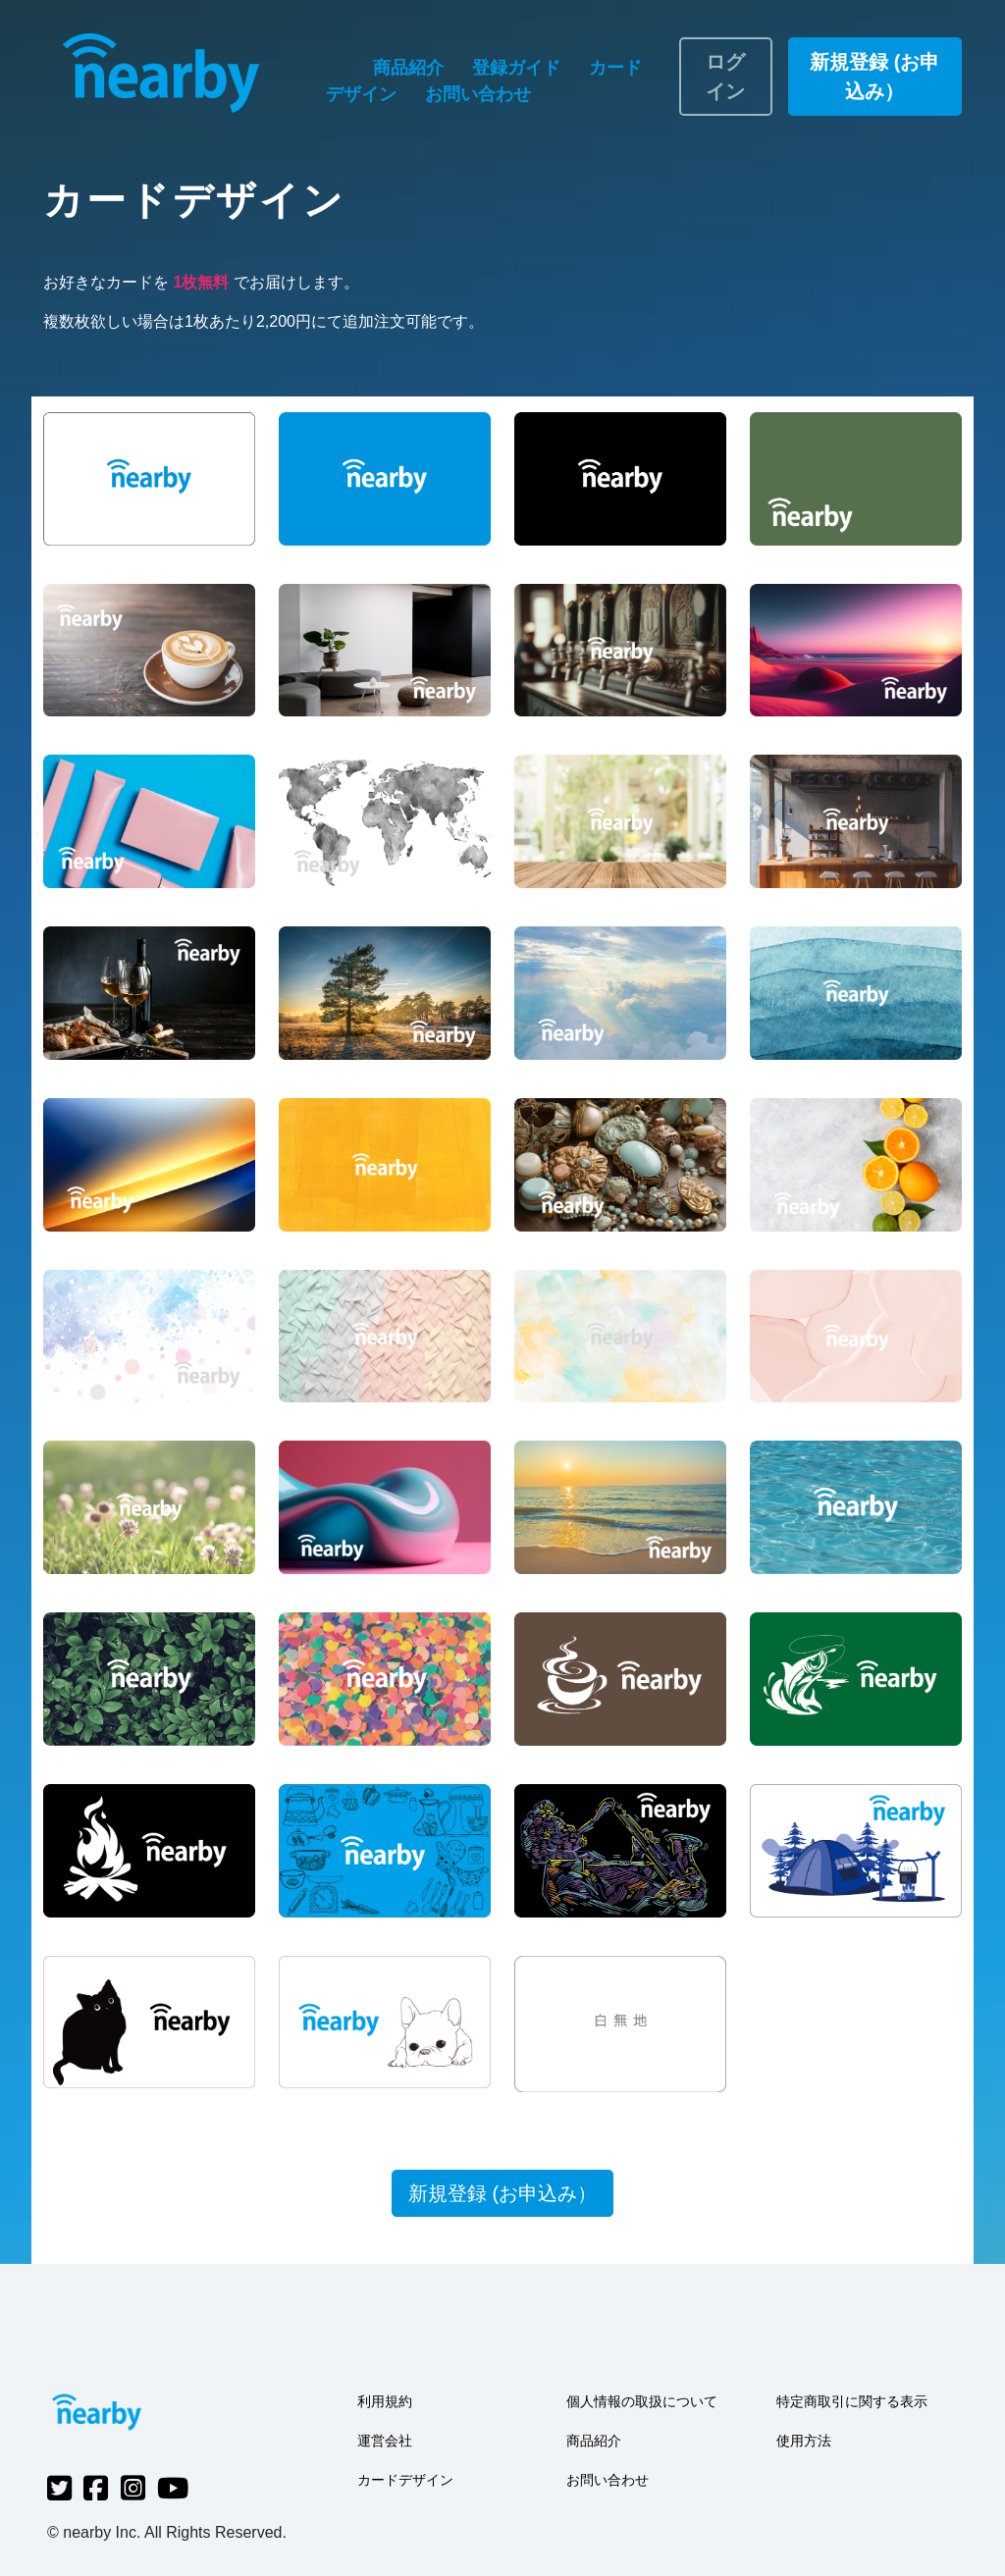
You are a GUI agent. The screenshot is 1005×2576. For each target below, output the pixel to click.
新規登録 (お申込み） (874, 76)
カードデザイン (405, 2480)
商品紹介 (411, 68)
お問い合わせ (478, 94)
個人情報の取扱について (641, 2401)
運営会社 (384, 2440)
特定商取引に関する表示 (851, 2401)
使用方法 (803, 2440)
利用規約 (384, 2401)
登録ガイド (518, 68)
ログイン (725, 76)
